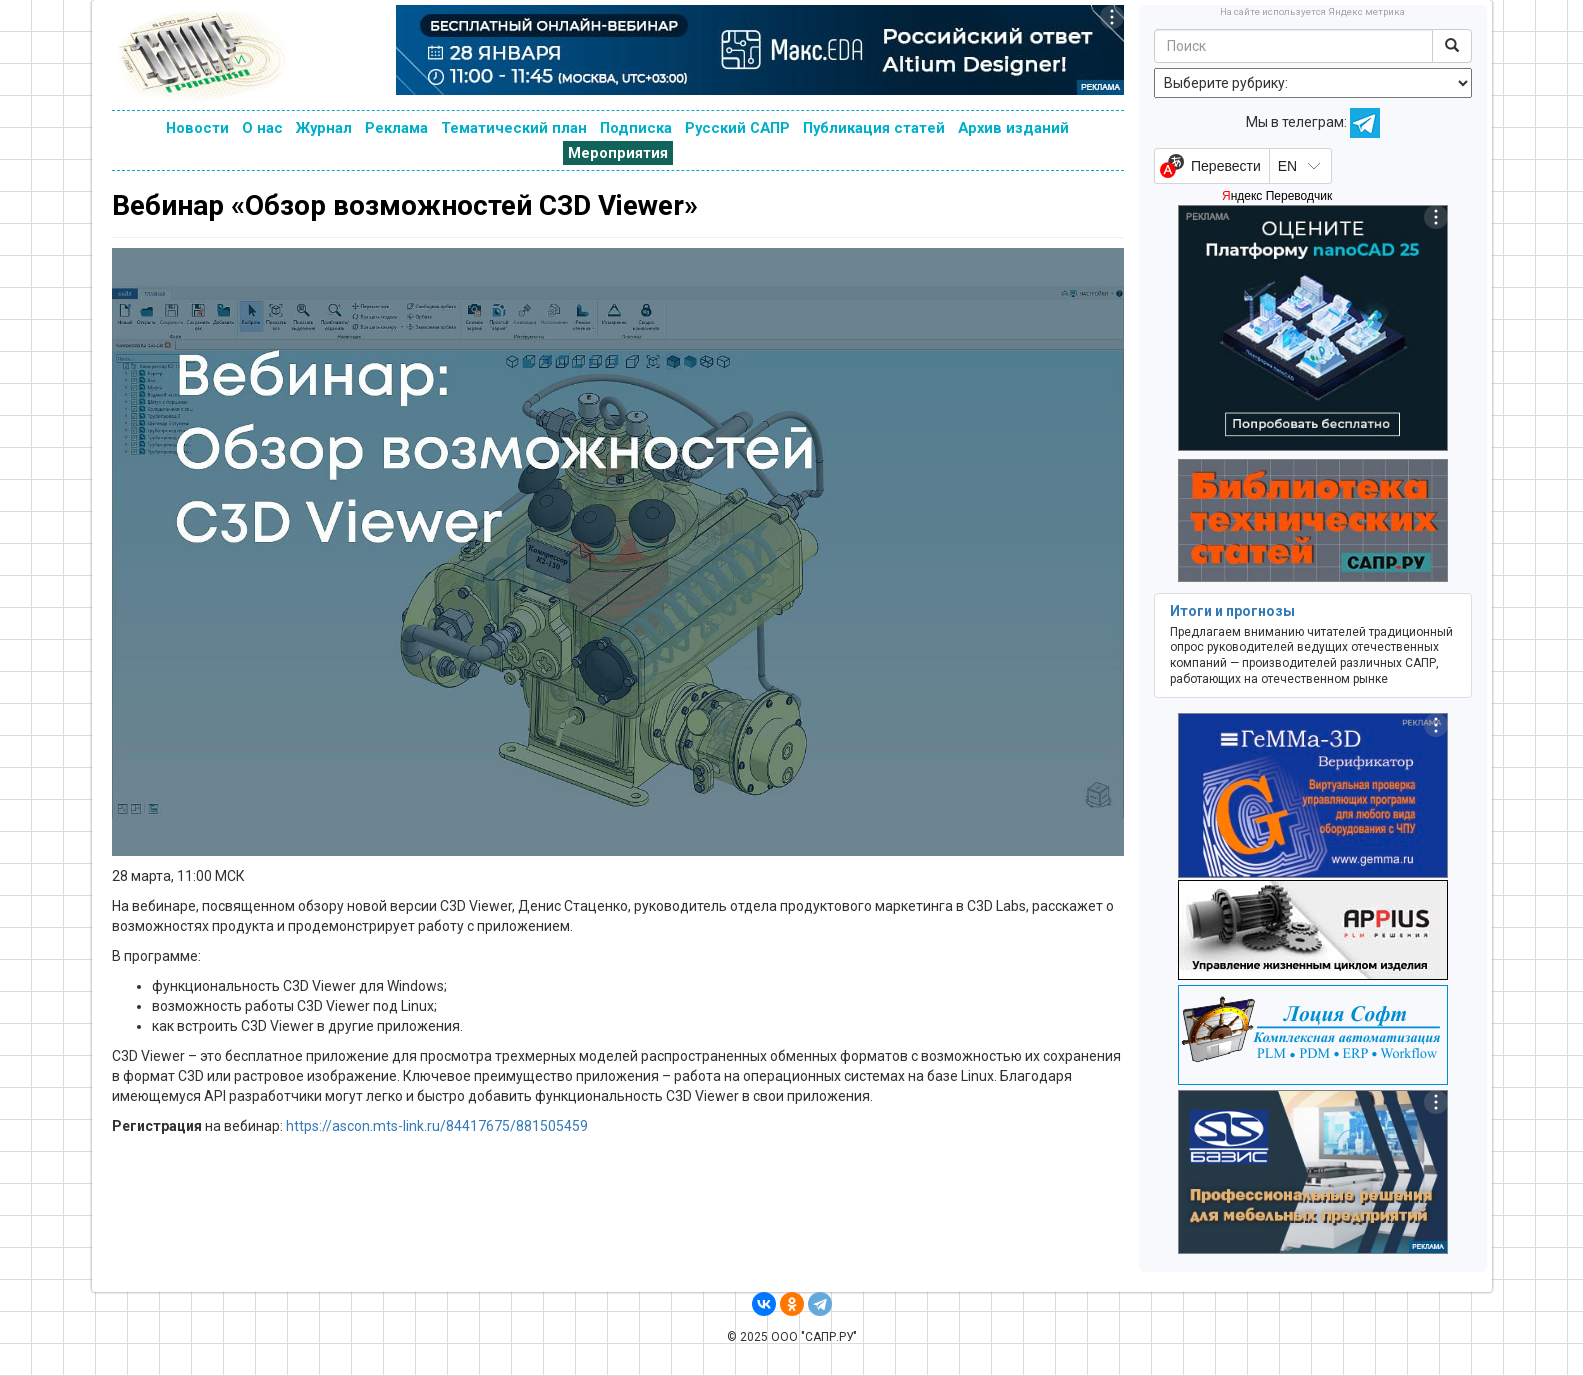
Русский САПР (737, 128)
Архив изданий (1013, 128)
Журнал (324, 128)
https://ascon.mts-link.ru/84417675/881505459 (437, 1126)
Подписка (636, 128)
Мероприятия (618, 153)
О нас (262, 128)
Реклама (396, 128)
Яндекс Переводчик (1277, 196)
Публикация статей (874, 128)
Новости (197, 128)
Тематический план (514, 128)
